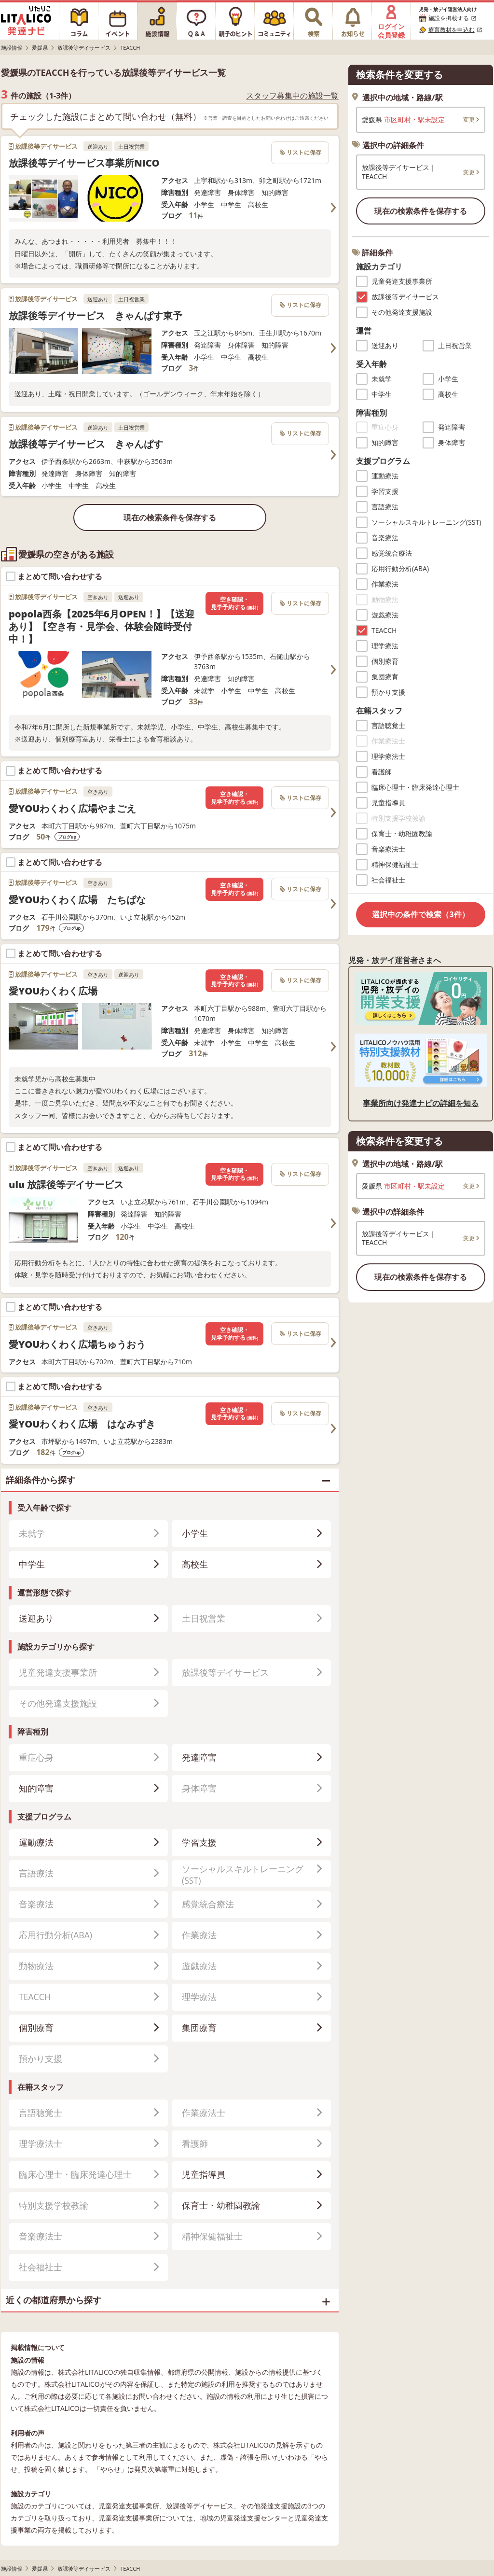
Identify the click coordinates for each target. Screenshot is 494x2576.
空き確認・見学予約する (234, 603)
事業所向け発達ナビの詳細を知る (421, 1103)
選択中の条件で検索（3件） (420, 914)
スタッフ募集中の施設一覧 (292, 96)
